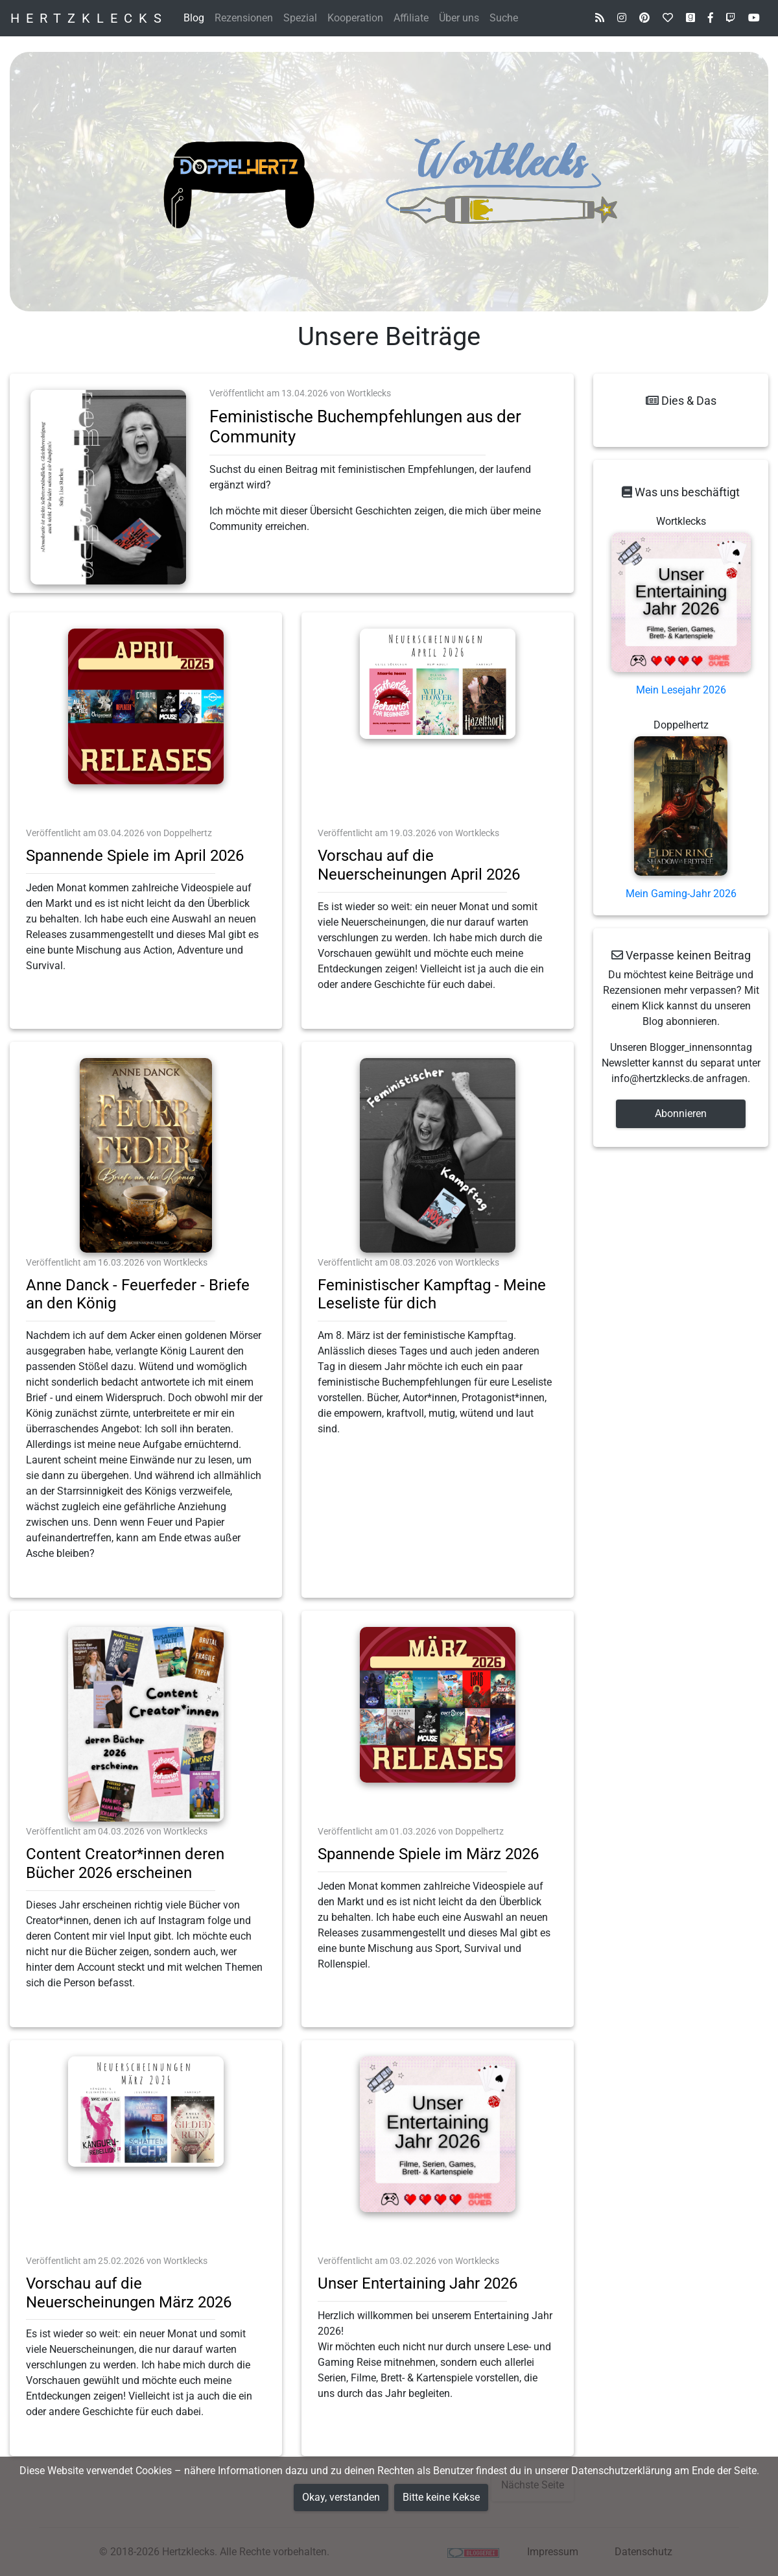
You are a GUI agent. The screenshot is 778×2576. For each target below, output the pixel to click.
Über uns (459, 18)
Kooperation (355, 18)
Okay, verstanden (341, 2497)
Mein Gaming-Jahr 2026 (681, 893)
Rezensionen (244, 18)
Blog (193, 18)
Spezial (300, 18)
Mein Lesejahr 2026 (681, 690)
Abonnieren (681, 1113)
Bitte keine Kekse (441, 2497)
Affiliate (411, 18)
